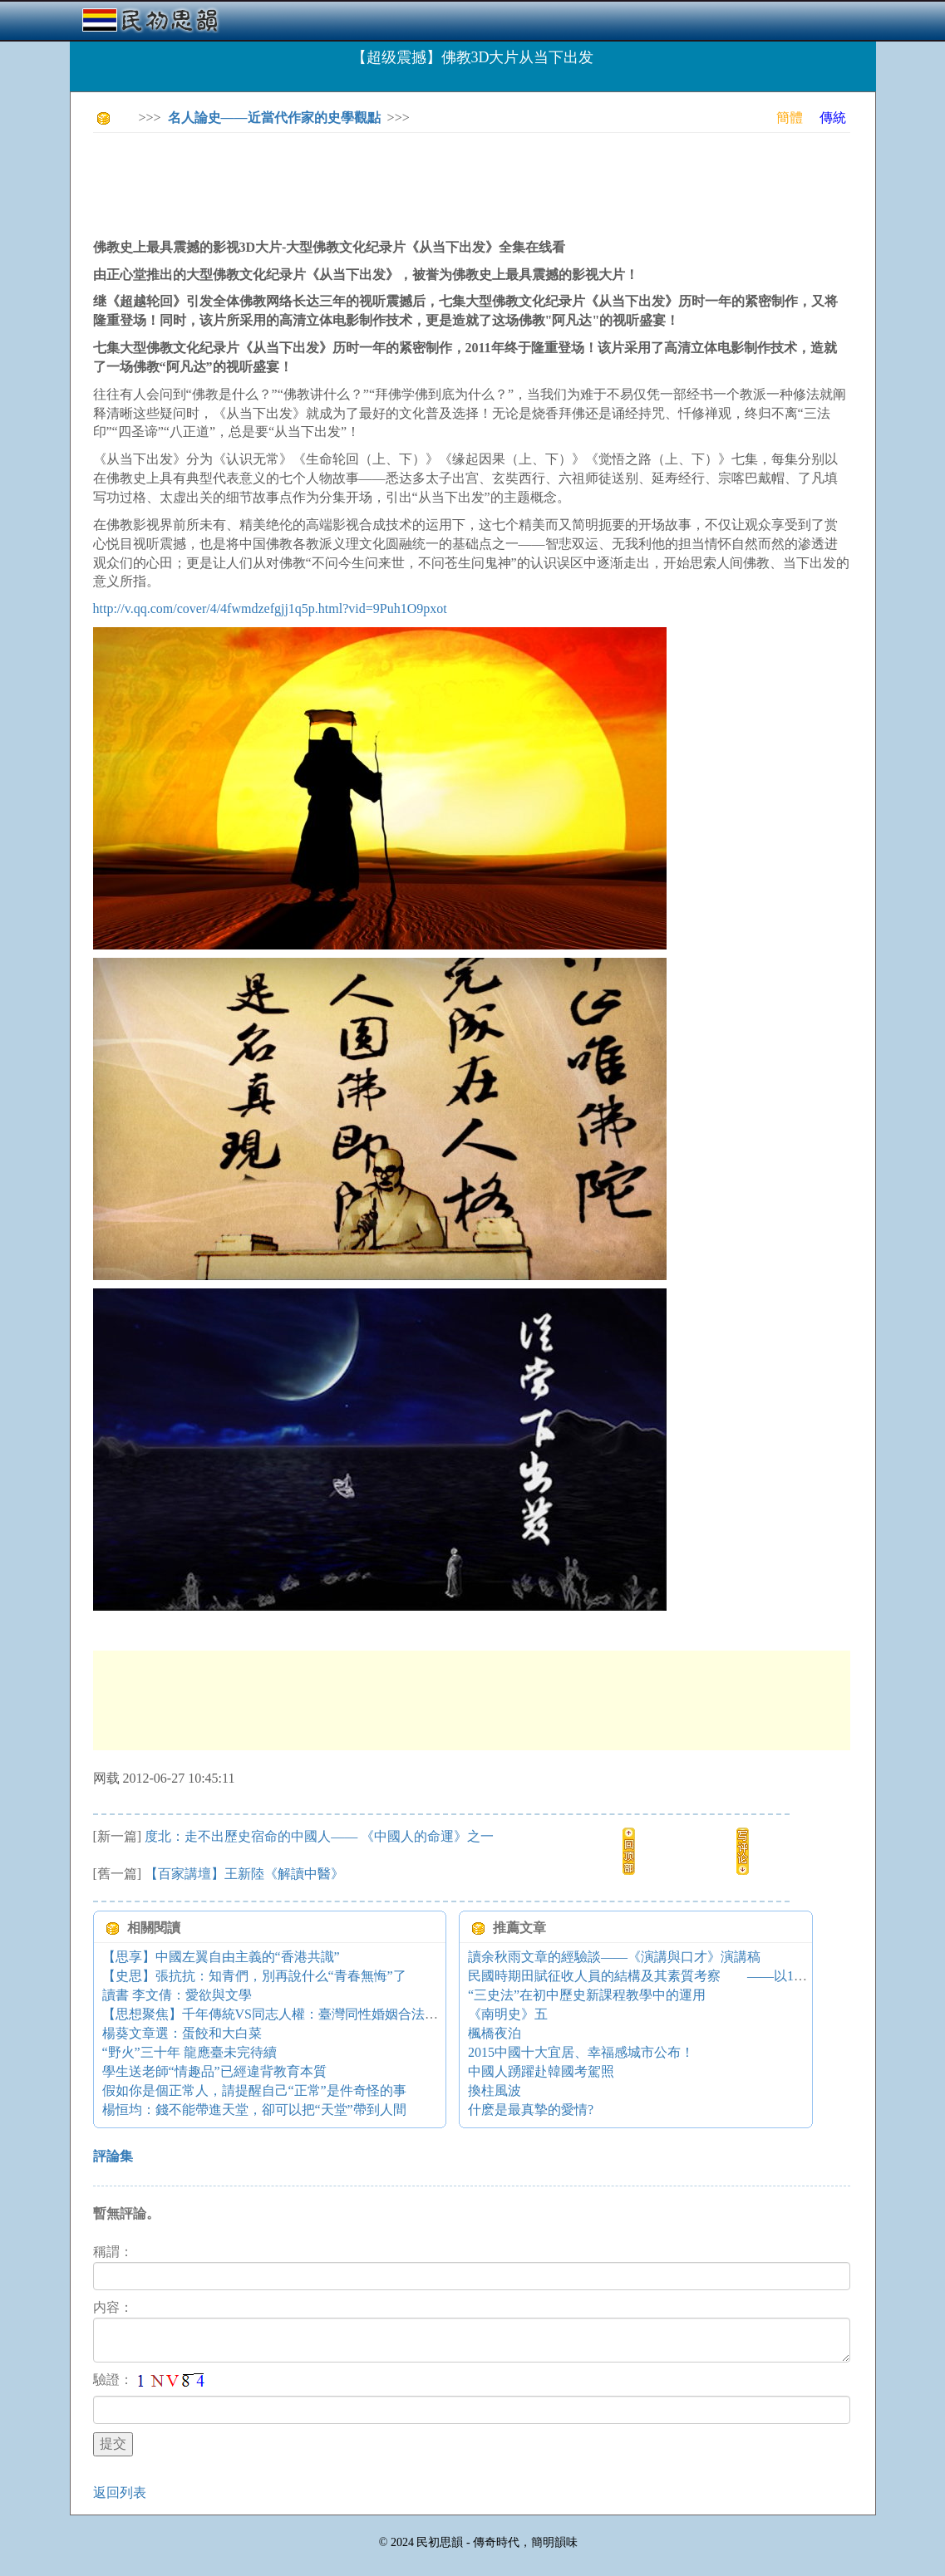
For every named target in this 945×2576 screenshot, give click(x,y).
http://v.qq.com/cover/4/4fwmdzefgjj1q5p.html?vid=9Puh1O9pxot (270, 608)
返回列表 (119, 2492)
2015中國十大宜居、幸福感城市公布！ (581, 2052)
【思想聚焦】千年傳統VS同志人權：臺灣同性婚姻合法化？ (276, 2014)
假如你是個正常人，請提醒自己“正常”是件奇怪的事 (254, 2090)
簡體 (789, 117)
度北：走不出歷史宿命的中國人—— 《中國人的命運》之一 (319, 1836)
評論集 (113, 2156)
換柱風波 (494, 2090)
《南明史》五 (508, 2014)
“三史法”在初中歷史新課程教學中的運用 (587, 1995)
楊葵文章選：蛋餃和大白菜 (182, 2033)
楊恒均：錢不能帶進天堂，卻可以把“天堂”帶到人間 (254, 2110)
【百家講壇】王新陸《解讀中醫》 (244, 1874)
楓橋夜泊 (494, 2033)
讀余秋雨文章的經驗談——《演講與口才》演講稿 (614, 1957)
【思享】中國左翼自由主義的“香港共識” (221, 1957)
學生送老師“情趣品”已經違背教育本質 (214, 2071)
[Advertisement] (395, 182)
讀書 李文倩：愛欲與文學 (177, 1995)
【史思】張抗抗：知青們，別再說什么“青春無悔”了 (254, 1976)
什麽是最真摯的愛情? (530, 2110)
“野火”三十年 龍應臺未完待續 (189, 2052)
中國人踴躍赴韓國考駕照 (541, 2071)
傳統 (832, 117)
